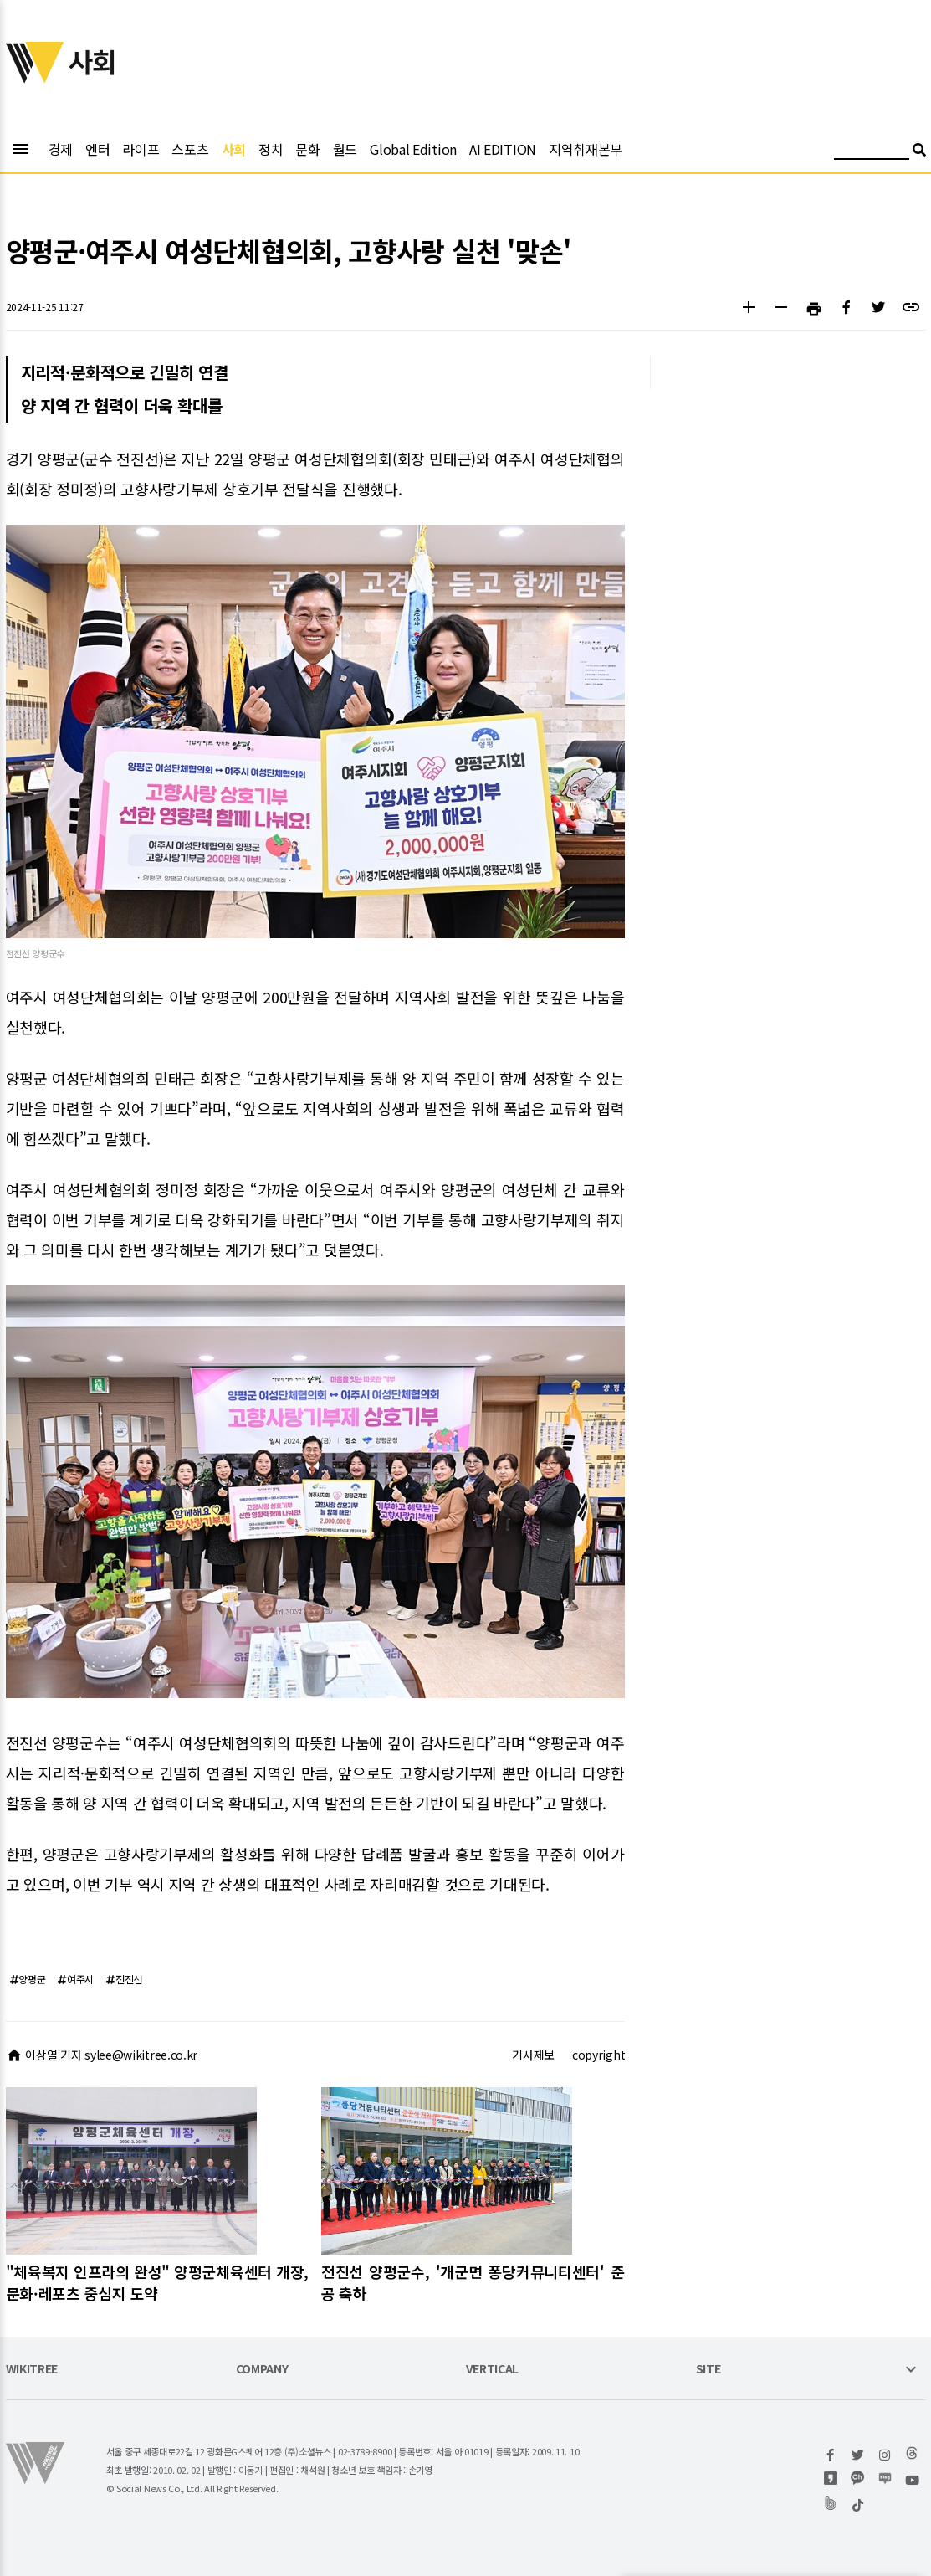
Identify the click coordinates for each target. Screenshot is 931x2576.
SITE (708, 2370)
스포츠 (189, 149)
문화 (307, 149)
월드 (345, 149)
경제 (61, 149)
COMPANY (262, 2370)
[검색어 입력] (871, 152)
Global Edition (413, 149)
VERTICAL (492, 2370)
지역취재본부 (585, 149)
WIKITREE (32, 2370)
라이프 (140, 149)
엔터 (97, 149)
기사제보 (533, 2054)
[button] (749, 309)
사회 (234, 149)
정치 (270, 149)
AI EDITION (502, 149)
